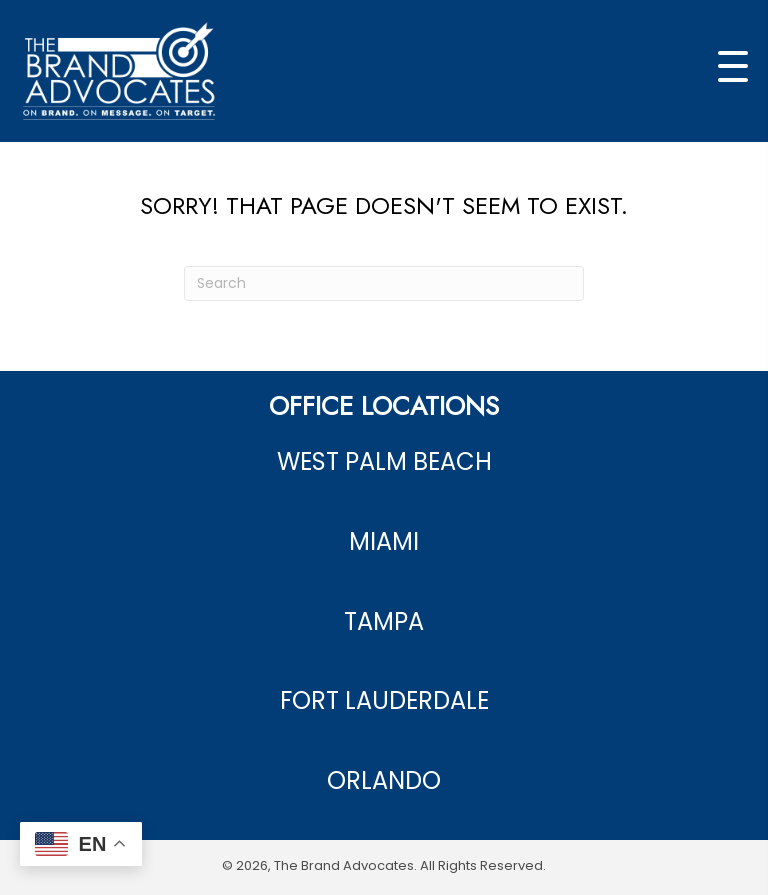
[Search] (384, 283)
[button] (733, 67)
